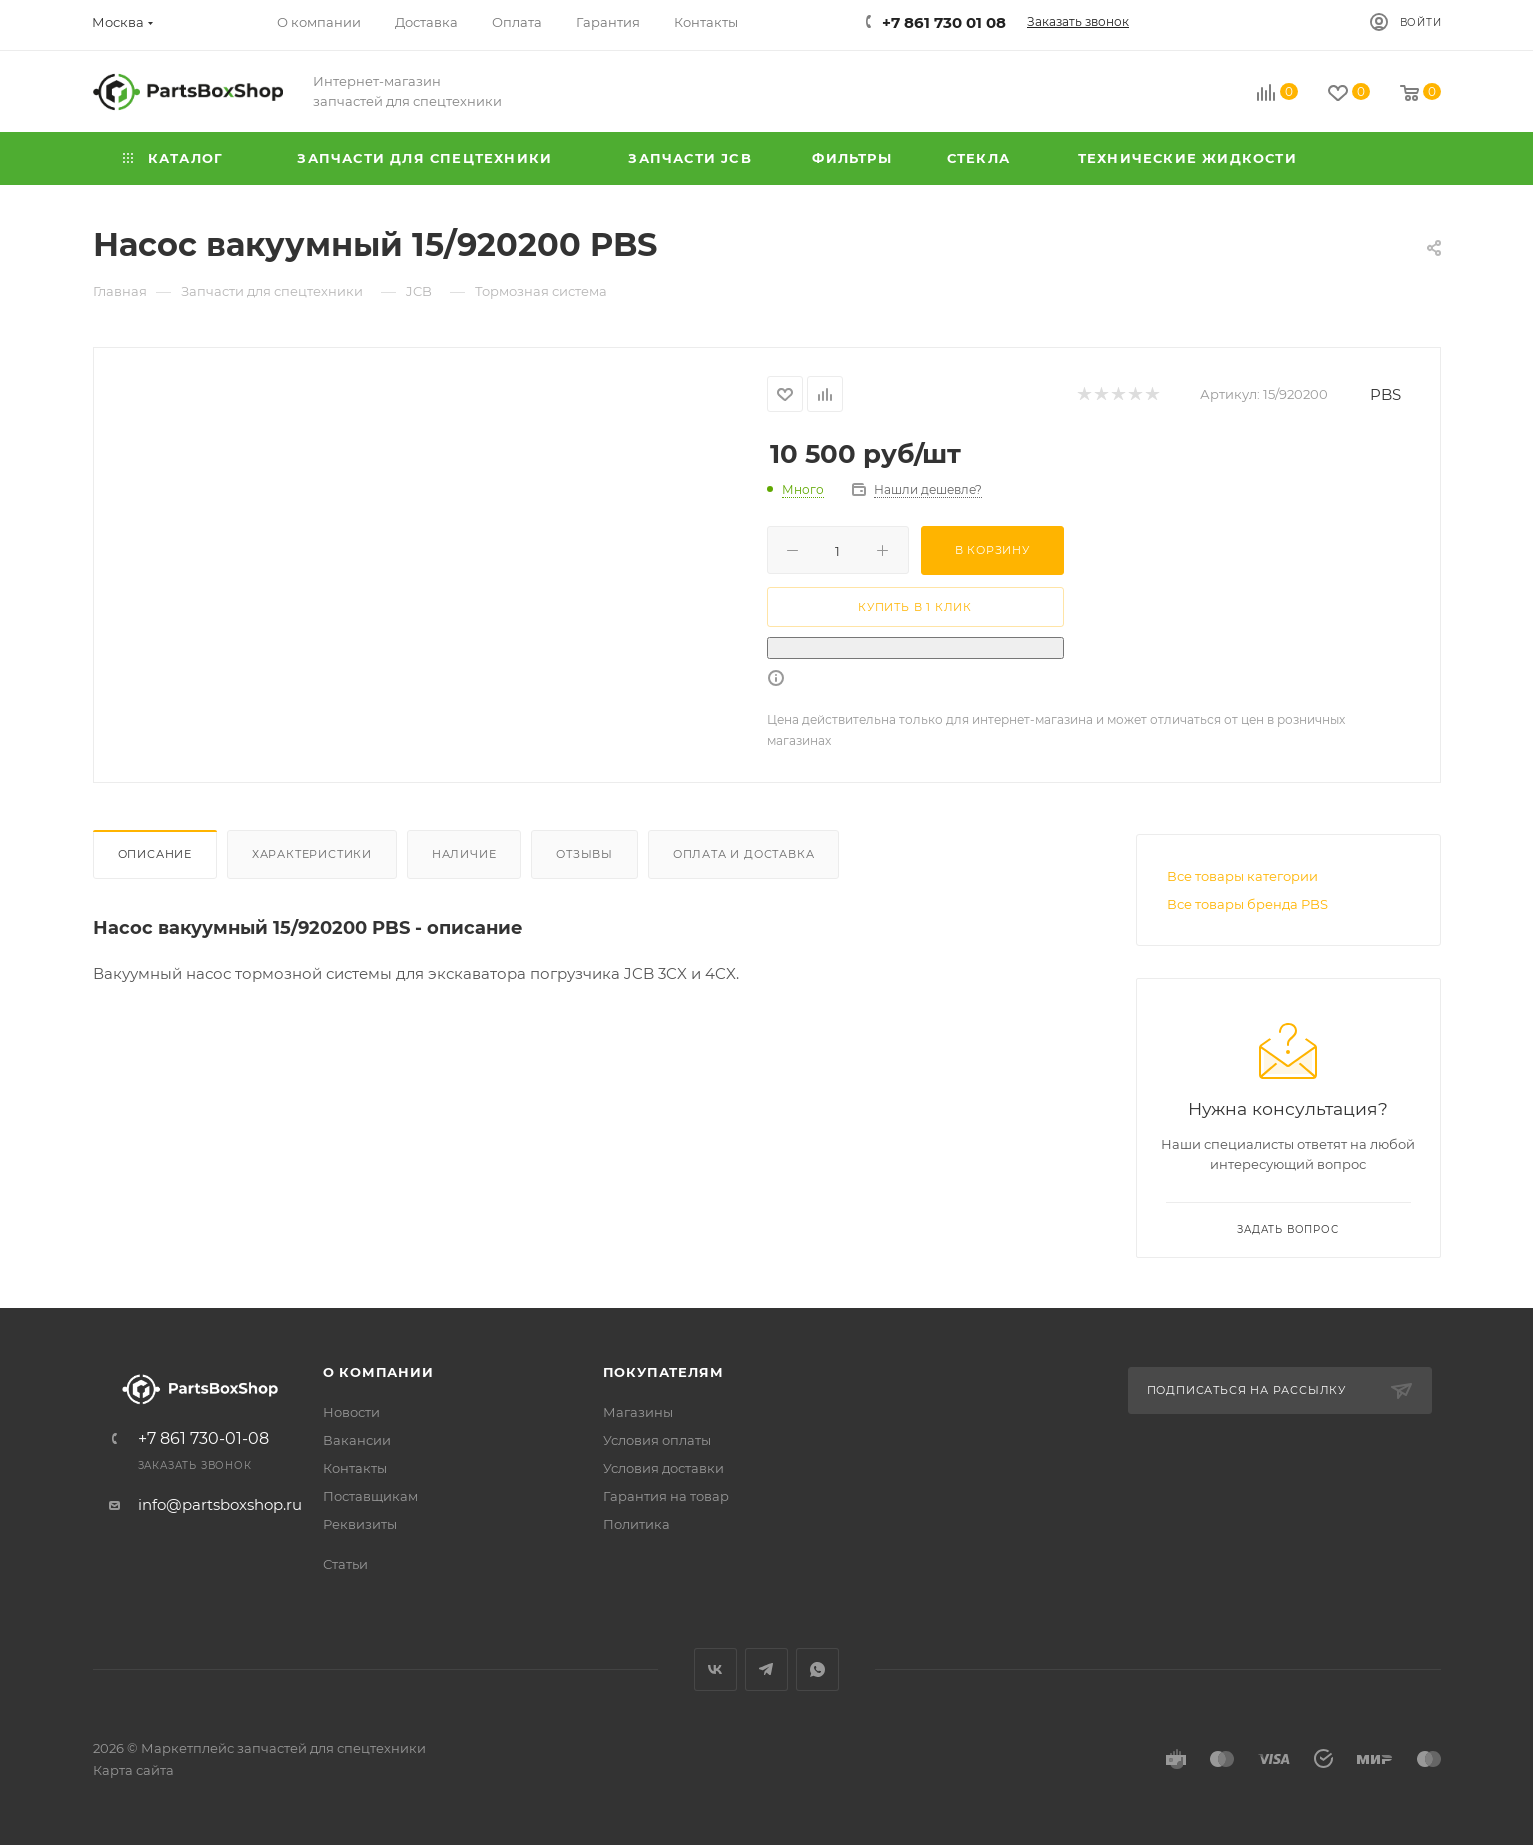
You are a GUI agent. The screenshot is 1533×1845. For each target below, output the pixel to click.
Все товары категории (1242, 876)
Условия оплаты (657, 1440)
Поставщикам (370, 1496)
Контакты (355, 1468)
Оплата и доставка (744, 854)
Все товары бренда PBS (1247, 904)
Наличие (464, 854)
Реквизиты (360, 1524)
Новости (351, 1412)
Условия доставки (663, 1468)
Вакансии (357, 1440)
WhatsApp (817, 1669)
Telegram (766, 1669)
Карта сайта (133, 1770)
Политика (636, 1524)
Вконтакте (715, 1669)
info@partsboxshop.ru (220, 1504)
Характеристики (312, 854)
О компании (378, 1372)
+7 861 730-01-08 (203, 1439)
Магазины (638, 1412)
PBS (1385, 394)
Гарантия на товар (666, 1496)
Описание (155, 854)
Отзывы (584, 854)
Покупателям (663, 1372)
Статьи (345, 1564)
